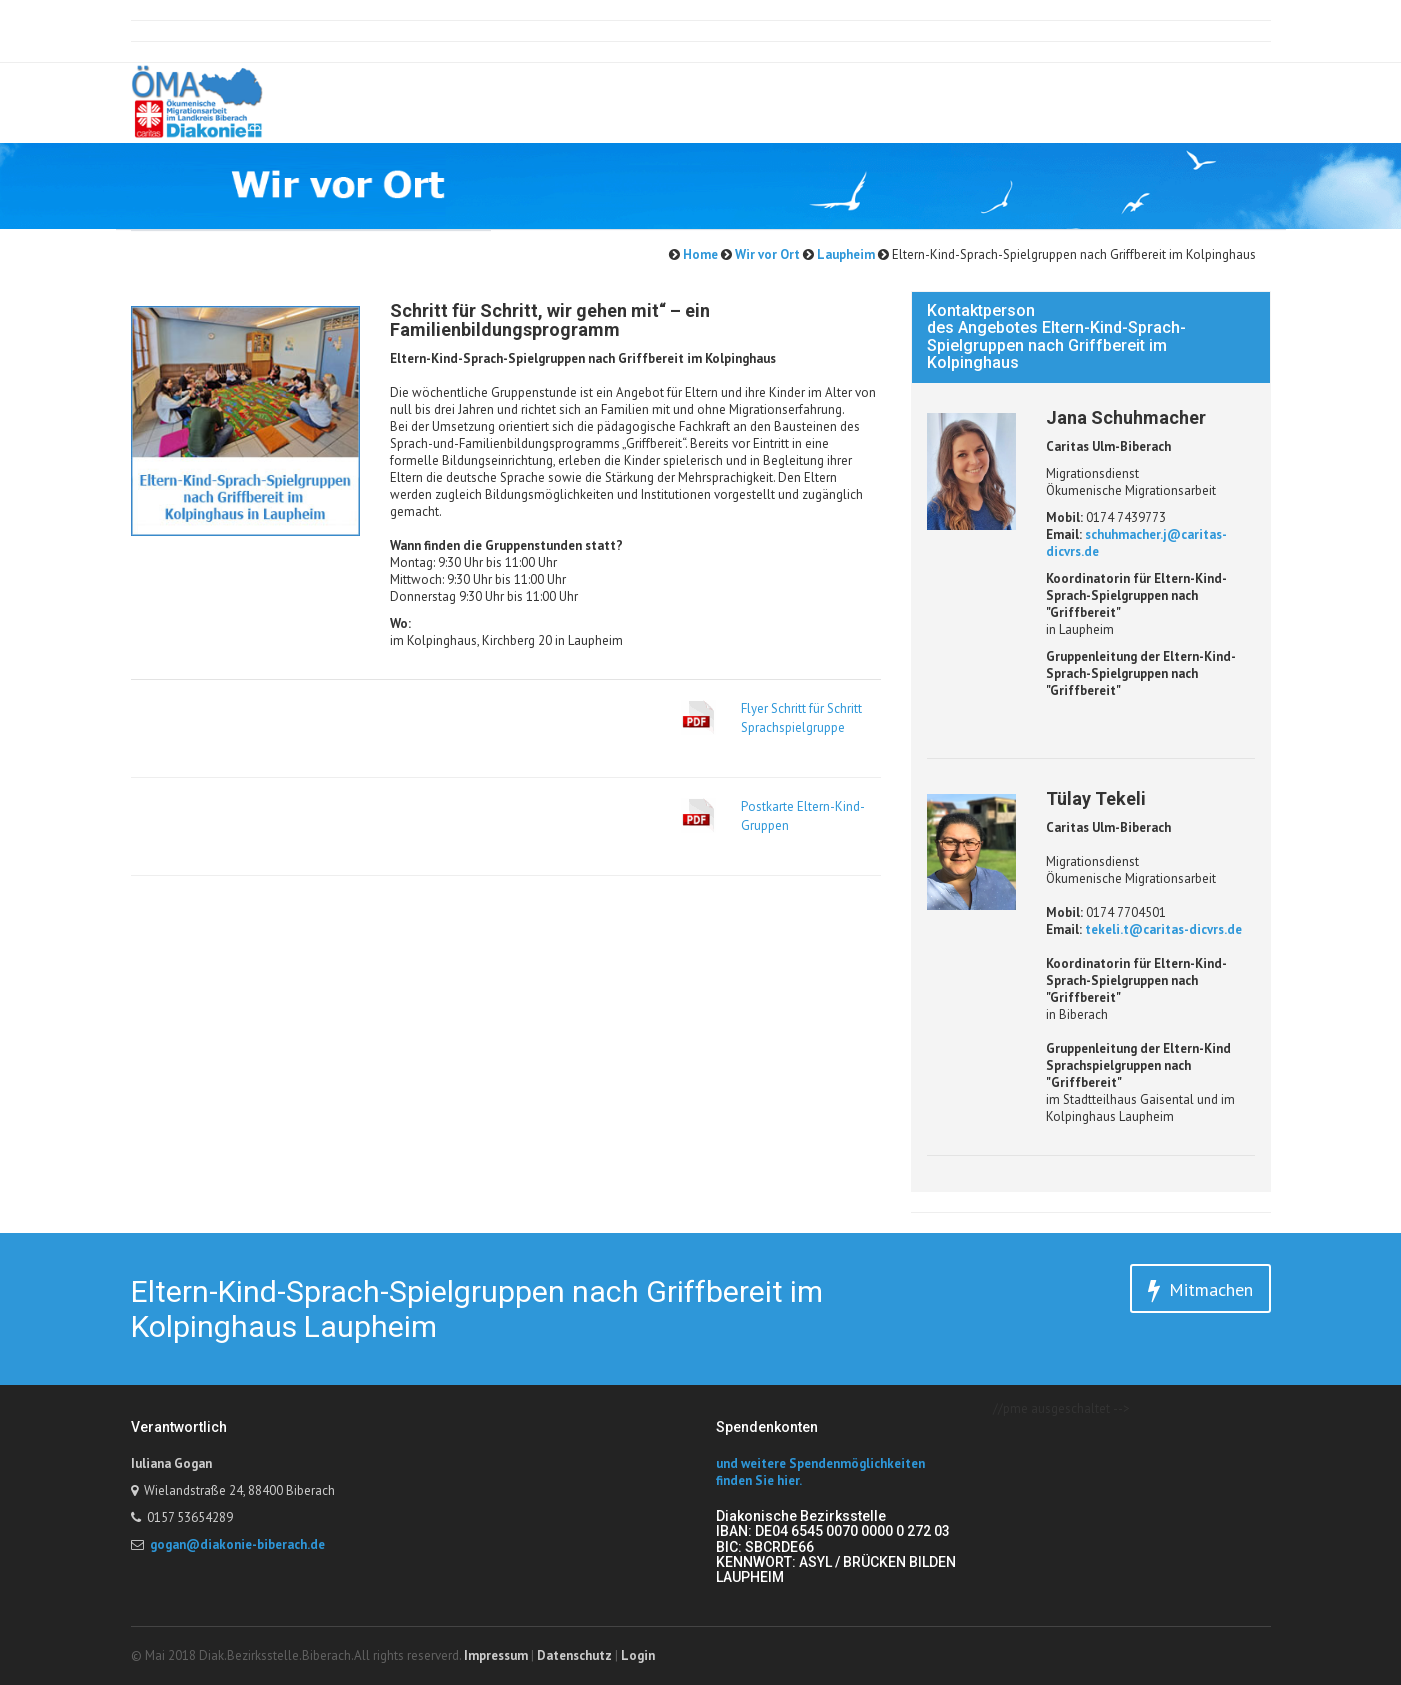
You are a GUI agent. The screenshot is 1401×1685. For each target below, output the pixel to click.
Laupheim (844, 254)
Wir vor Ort (766, 254)
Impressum (496, 1655)
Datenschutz (574, 1655)
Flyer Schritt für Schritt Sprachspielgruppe (801, 718)
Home (699, 254)
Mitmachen (1200, 1290)
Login (638, 1655)
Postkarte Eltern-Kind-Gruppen (803, 816)
